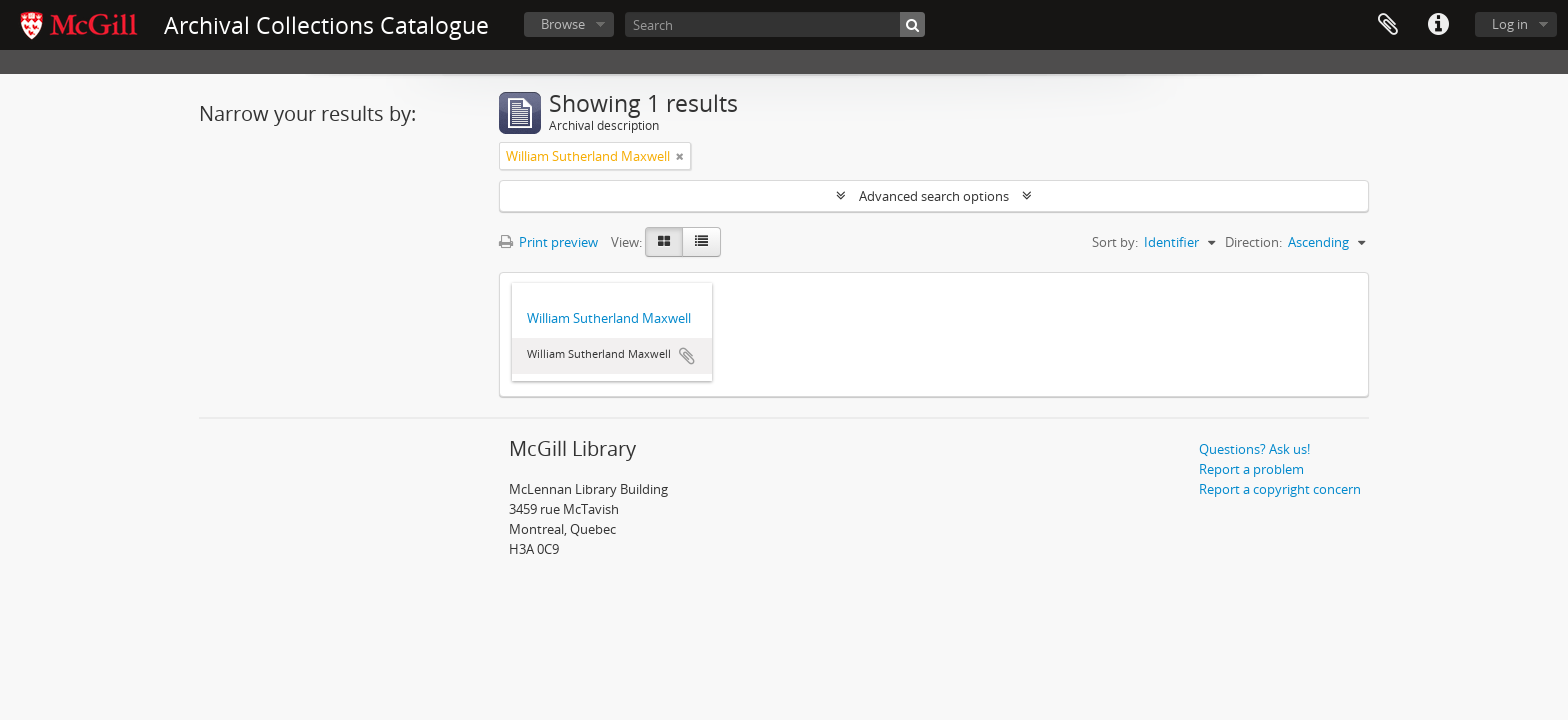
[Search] (775, 24)
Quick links (1438, 25)
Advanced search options (934, 196)
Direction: (1253, 242)
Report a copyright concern (1280, 489)
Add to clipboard (687, 356)
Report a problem (1251, 469)
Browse (563, 24)
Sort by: (1115, 242)
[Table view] (701, 242)
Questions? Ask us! (1254, 449)
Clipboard (1388, 25)
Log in (1510, 24)
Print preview (548, 242)
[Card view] (664, 242)
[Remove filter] (680, 156)
